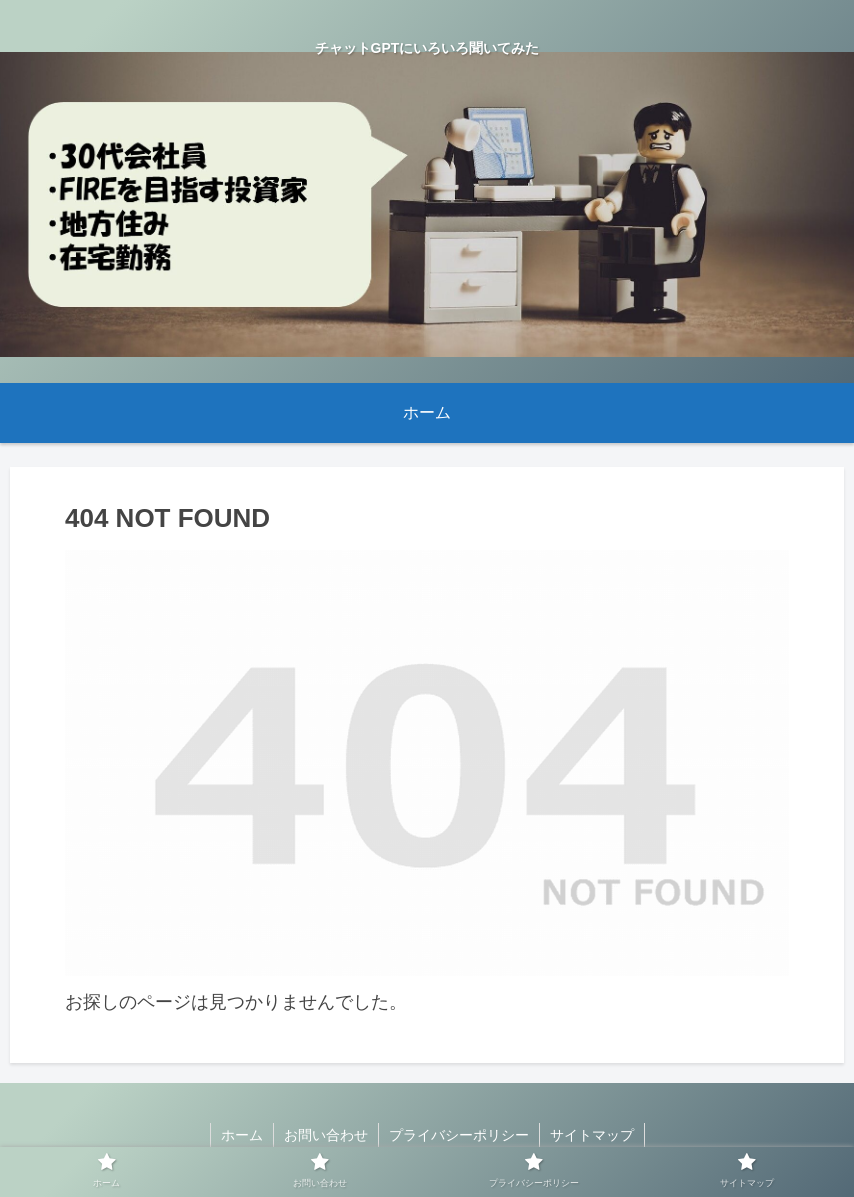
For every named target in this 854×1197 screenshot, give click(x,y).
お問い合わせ (326, 1135)
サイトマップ (592, 1135)
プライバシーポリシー (459, 1135)
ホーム (242, 1135)
